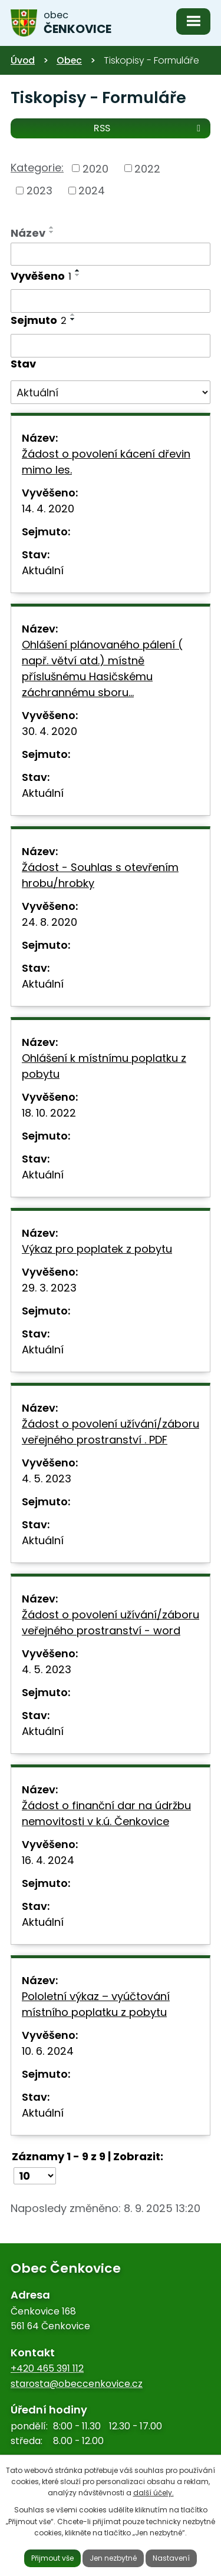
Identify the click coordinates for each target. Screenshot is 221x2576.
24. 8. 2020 (49, 922)
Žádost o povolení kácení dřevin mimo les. (106, 461)
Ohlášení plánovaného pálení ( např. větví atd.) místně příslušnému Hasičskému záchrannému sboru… (102, 668)
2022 (147, 168)
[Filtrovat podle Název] (110, 254)
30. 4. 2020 (49, 731)
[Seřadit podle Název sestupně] (51, 232)
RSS (149, 127)
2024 (91, 190)
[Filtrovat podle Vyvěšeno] (110, 301)
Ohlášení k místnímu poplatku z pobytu (104, 1066)
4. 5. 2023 (46, 1478)
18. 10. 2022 (49, 1112)
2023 (39, 190)
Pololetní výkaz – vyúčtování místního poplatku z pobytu (96, 2004)
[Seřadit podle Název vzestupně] (51, 227)
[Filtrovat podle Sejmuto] (110, 345)
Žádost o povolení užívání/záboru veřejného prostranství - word (110, 1622)
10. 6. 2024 (48, 2051)
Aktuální (43, 570)
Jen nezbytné (113, 2558)
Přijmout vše (52, 2558)
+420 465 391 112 (47, 2368)
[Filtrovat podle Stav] (110, 392)
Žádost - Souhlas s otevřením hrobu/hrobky (100, 875)
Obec (69, 60)
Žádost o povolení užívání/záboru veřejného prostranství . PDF (110, 1431)
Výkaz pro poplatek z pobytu (97, 1248)
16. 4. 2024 (48, 1860)
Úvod (23, 60)
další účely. (153, 2493)
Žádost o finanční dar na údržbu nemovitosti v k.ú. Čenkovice (106, 1813)
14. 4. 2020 (48, 508)
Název (28, 233)
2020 (95, 168)
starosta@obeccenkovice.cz (77, 2383)
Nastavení (171, 2558)
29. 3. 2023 (49, 1287)
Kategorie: (37, 167)
